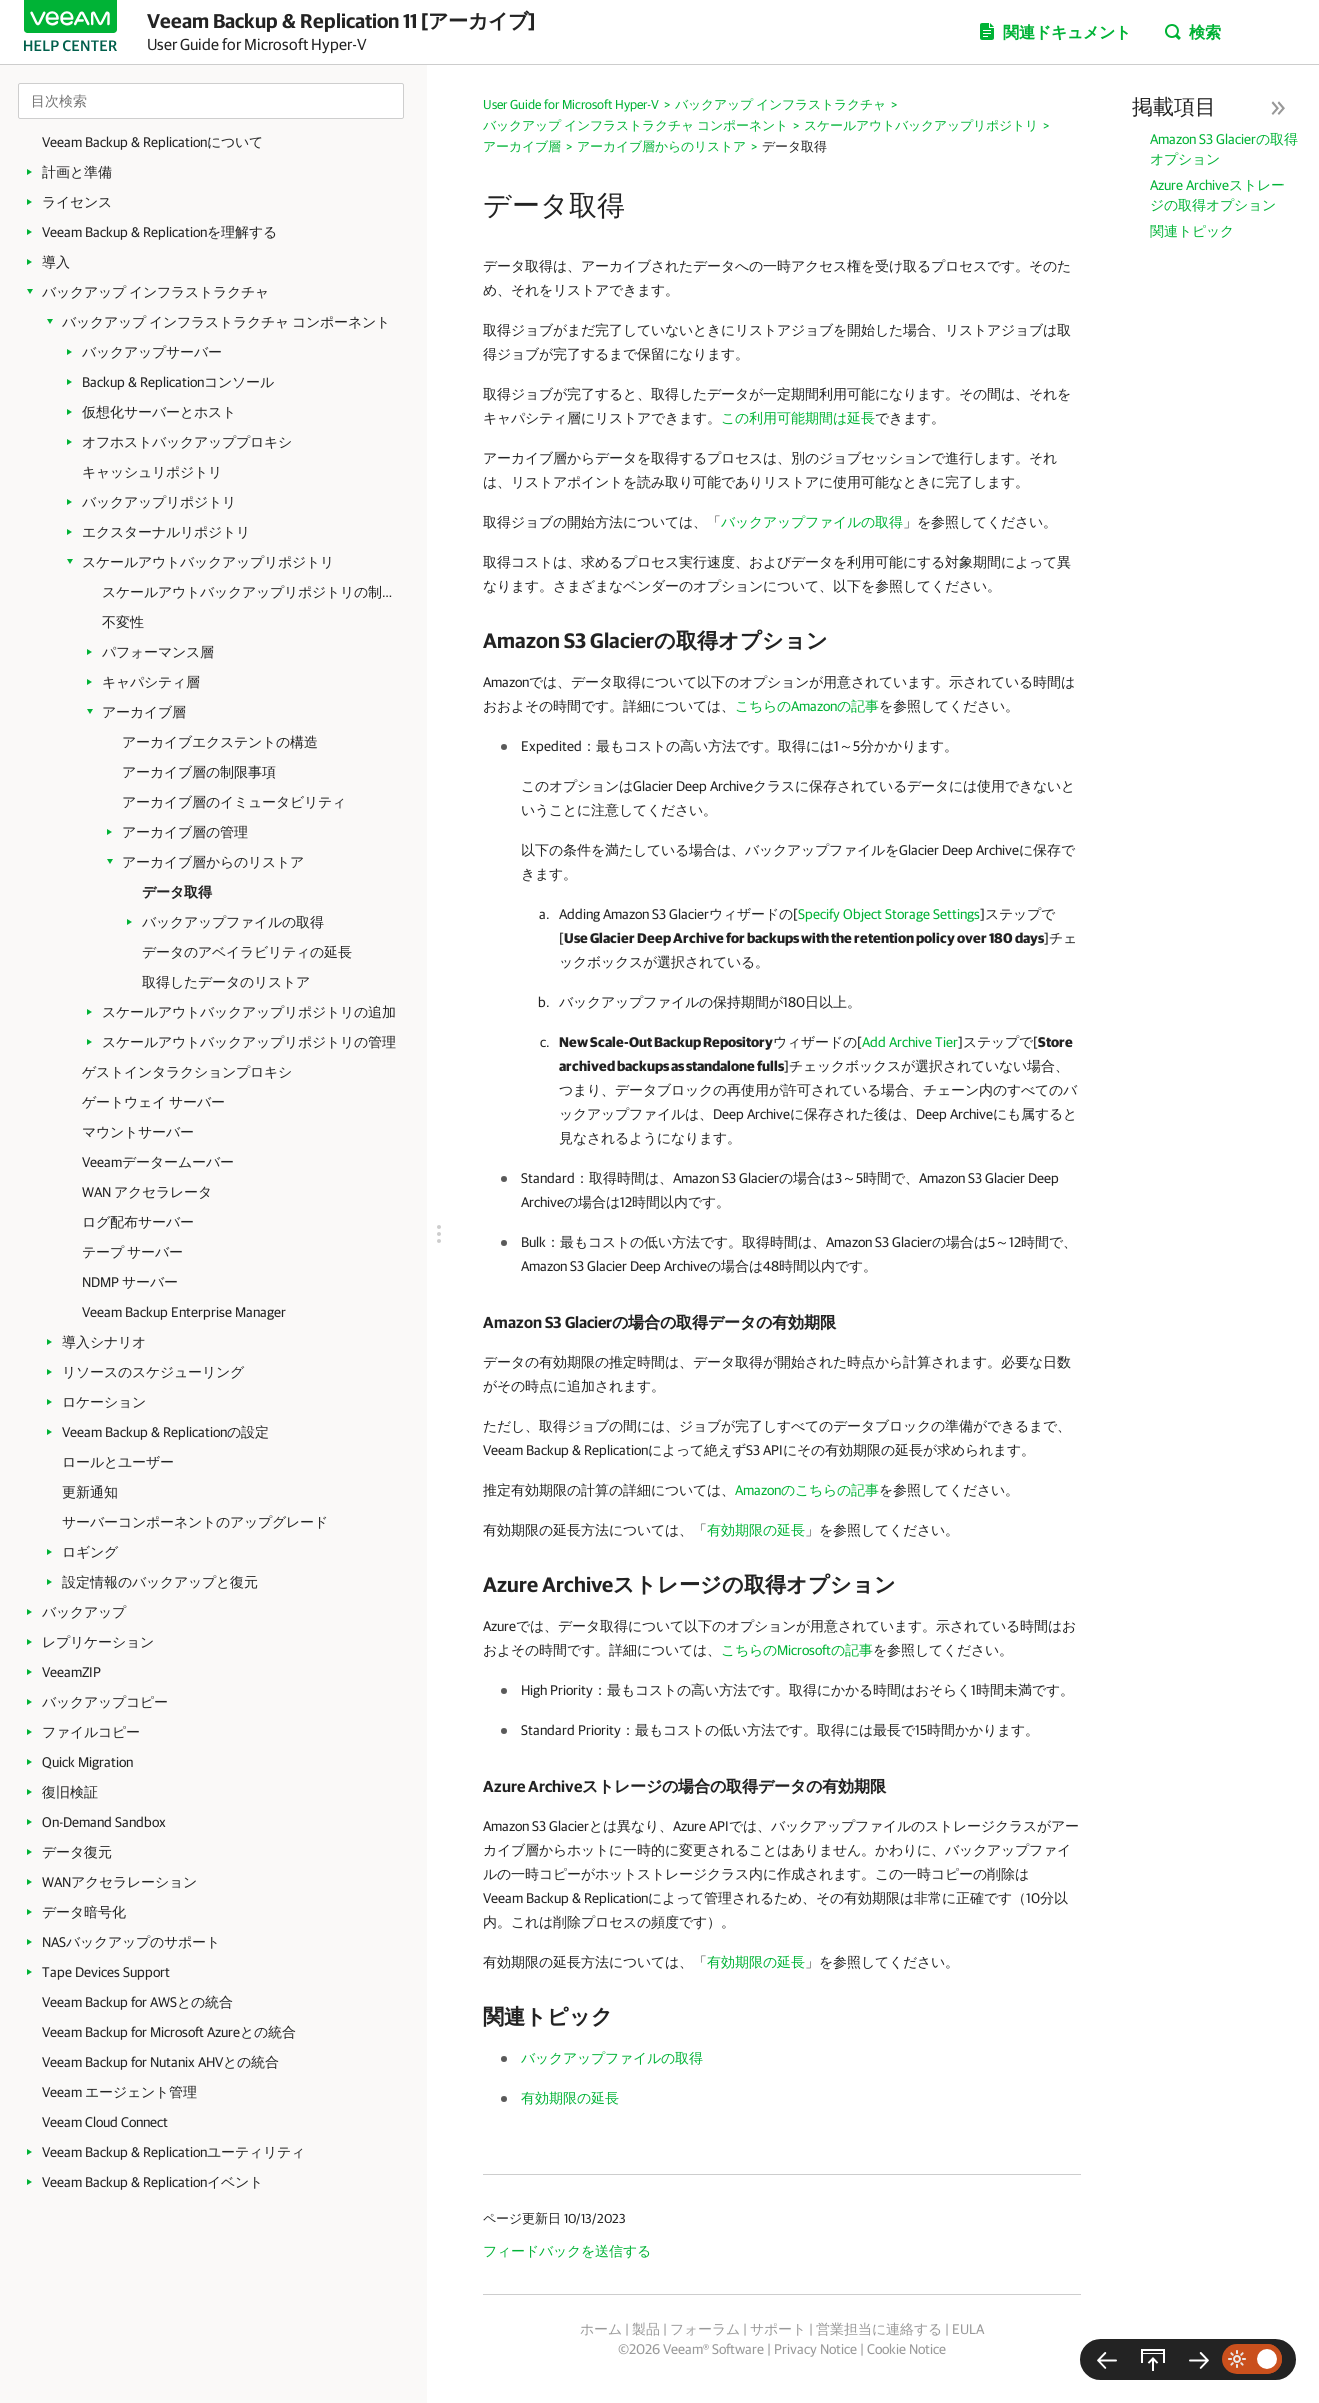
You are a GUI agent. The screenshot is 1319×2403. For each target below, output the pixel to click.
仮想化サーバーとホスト (159, 412)
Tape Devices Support (106, 1972)
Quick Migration (87, 1762)
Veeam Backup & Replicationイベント (152, 2182)
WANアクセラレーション (119, 1882)
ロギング (90, 1552)
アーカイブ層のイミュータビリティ (234, 802)
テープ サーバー (132, 1252)
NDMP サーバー (130, 1282)
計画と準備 (77, 172)
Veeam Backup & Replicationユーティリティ (173, 2152)
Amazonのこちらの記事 (807, 1490)
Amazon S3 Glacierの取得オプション (1224, 149)
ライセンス (77, 202)
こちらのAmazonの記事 (807, 706)
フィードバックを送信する (567, 2251)
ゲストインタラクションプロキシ (187, 1072)
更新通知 (90, 1492)
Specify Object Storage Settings (889, 914)
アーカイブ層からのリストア (213, 862)
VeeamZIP (71, 1672)
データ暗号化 (84, 1912)
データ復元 (77, 1852)
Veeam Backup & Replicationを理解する (159, 232)
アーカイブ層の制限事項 (199, 772)
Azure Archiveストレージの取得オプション (1217, 195)
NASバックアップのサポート (131, 1942)
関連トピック (1192, 231)
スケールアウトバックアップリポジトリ (208, 562)
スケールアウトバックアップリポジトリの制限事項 (252, 592)
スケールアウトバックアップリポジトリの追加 (249, 1012)
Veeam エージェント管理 (119, 2092)
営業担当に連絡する (879, 2329)
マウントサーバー (138, 1132)
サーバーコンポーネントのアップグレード (195, 1522)
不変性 (123, 622)
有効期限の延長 (756, 1530)
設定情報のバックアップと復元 (160, 1582)
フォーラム (705, 2329)
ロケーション (104, 1402)
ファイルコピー (91, 1732)
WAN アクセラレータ (147, 1192)
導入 (56, 262)
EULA (968, 2329)
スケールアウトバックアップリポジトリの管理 (249, 1042)
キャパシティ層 (151, 682)
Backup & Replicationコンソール (178, 382)
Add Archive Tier (910, 1042)
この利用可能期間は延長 (798, 418)
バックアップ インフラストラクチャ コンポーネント (226, 322)
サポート (778, 2329)
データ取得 (177, 892)
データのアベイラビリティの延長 (247, 952)
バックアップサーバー (152, 352)
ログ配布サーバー (138, 1222)
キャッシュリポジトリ (152, 472)
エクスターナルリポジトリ (166, 532)
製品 (646, 2329)
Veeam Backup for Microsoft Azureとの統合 (169, 2032)
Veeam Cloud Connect (105, 2122)
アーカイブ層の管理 (185, 832)
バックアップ (84, 1612)
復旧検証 (70, 1792)
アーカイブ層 (144, 712)
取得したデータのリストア (226, 982)
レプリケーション (98, 1642)
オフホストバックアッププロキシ (187, 442)
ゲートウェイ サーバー (153, 1102)
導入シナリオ (104, 1342)
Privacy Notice (815, 2349)
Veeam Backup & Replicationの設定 (165, 1432)
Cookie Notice (906, 2349)
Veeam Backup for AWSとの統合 (137, 2002)
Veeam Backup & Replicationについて (152, 142)
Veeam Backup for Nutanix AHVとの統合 (160, 2062)
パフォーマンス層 (158, 652)
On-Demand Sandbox (104, 1822)
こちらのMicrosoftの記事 (797, 1650)
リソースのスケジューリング (153, 1372)
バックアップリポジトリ (159, 502)
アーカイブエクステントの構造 (220, 742)
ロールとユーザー (118, 1462)
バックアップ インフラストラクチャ (155, 292)
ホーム (601, 2329)
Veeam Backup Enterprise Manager (184, 1312)
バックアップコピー (105, 1702)
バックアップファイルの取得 (233, 922)
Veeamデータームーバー (158, 1162)
